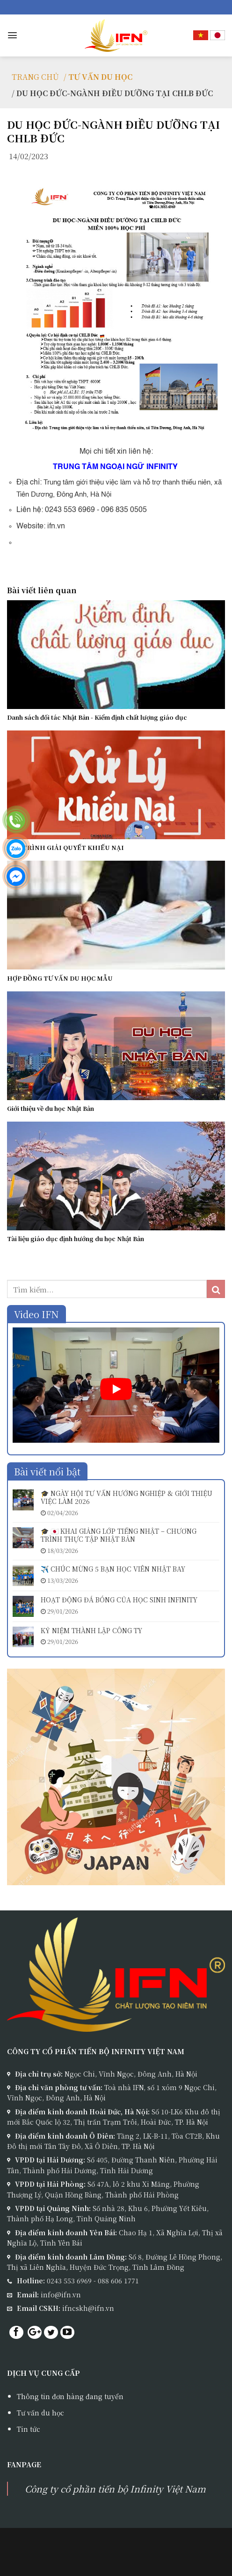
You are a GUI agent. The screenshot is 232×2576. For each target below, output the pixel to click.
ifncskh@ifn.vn (88, 2308)
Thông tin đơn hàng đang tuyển (70, 2396)
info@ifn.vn (61, 2294)
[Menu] (12, 35)
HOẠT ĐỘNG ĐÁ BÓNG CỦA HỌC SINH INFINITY (119, 1600)
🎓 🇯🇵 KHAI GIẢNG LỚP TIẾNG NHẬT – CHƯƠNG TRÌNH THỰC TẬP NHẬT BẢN (118, 1535)
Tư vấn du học (40, 2412)
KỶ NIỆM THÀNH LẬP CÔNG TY (91, 1631)
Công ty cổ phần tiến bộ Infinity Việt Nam (115, 2488)
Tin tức (28, 2429)
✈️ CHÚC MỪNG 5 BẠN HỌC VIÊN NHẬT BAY (113, 1569)
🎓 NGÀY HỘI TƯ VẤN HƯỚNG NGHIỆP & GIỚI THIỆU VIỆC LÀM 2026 (126, 1497)
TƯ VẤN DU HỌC (100, 76)
